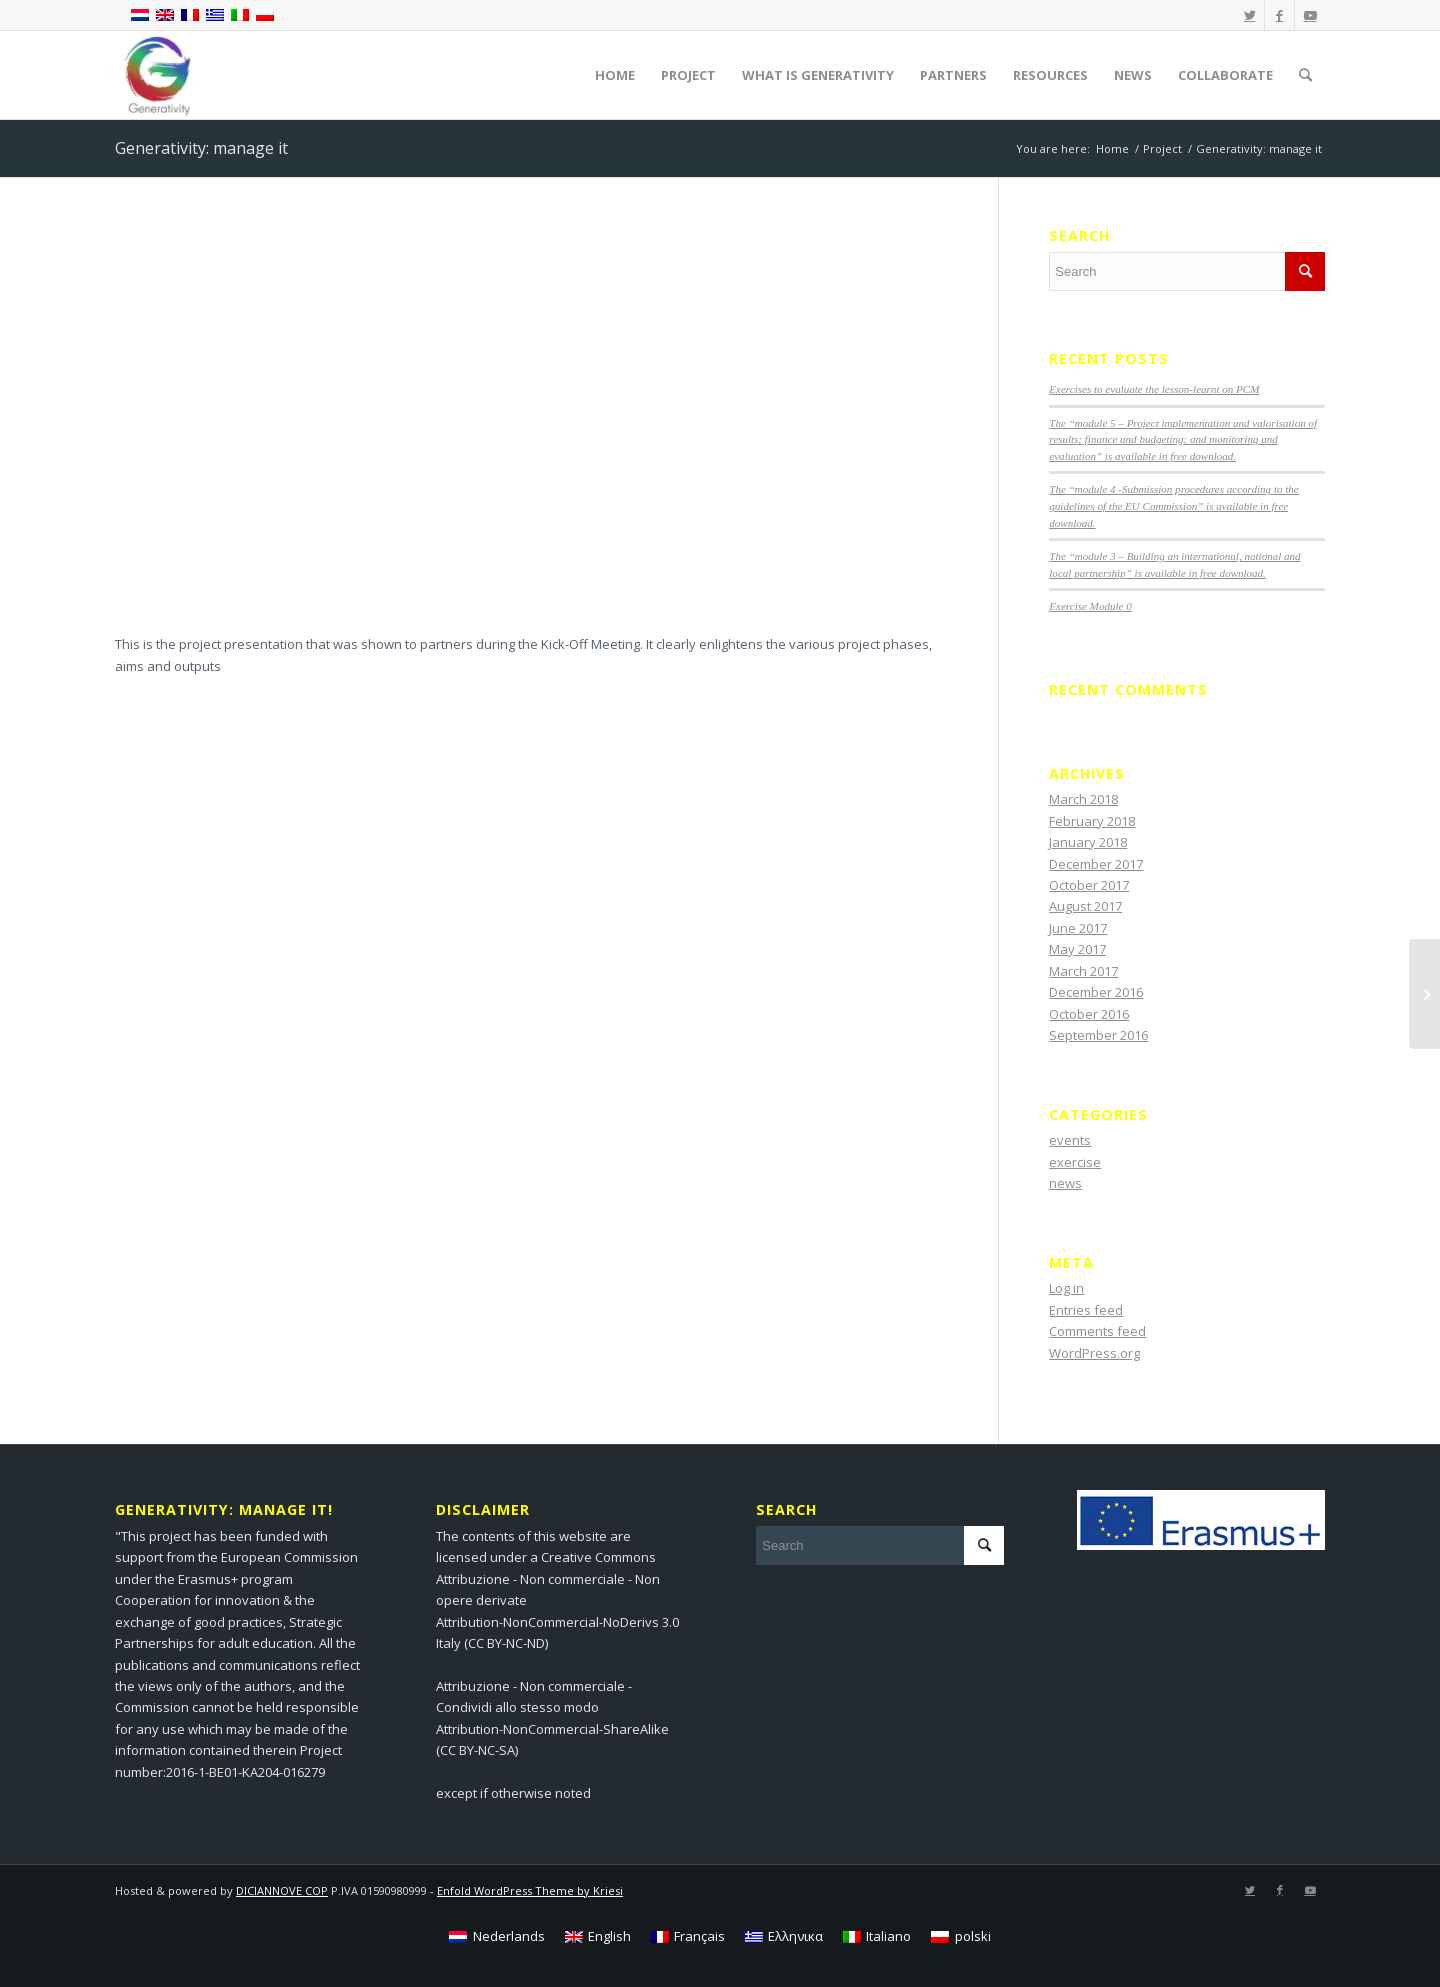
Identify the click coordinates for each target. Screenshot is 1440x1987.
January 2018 (1088, 842)
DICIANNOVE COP (282, 1890)
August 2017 (1085, 906)
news (1065, 1183)
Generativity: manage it (201, 148)
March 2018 (1083, 799)
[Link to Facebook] (1279, 15)
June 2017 (1078, 928)
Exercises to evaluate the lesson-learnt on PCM (1154, 389)
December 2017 (1096, 864)
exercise (1075, 1162)
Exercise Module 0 (1090, 606)
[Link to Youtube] (1310, 15)
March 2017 (1083, 971)
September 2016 (1098, 1035)
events (1070, 1140)
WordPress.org (1094, 1353)
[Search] (1305, 75)
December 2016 (1096, 992)
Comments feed (1097, 1331)
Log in (1066, 1288)
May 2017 (1077, 949)
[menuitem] (615, 75)
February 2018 (1092, 821)
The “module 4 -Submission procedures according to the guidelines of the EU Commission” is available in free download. (1173, 505)
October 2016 (1089, 1014)
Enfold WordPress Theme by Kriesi (530, 1890)
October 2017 (1089, 885)
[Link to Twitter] (1249, 15)
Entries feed (1086, 1310)
